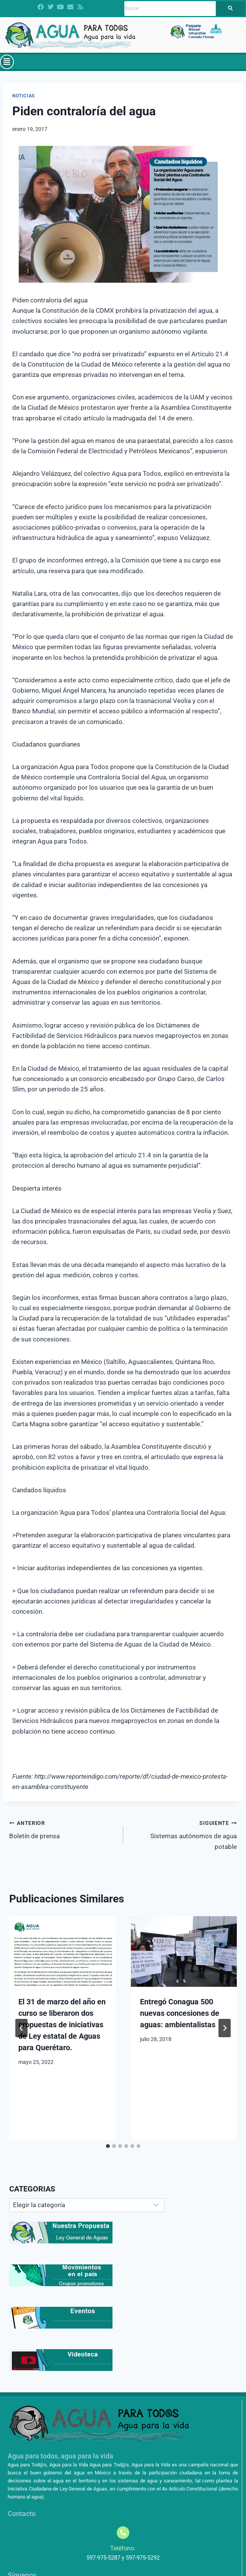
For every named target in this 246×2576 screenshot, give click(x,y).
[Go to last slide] (21, 2028)
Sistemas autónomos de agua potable (183, 1834)
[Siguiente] (224, 2028)
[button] (7, 62)
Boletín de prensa (63, 1829)
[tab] (108, 2146)
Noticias (23, 96)
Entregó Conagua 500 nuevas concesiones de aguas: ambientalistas (179, 2013)
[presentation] (62, 1951)
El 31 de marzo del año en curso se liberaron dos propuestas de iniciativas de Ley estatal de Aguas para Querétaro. (62, 2024)
